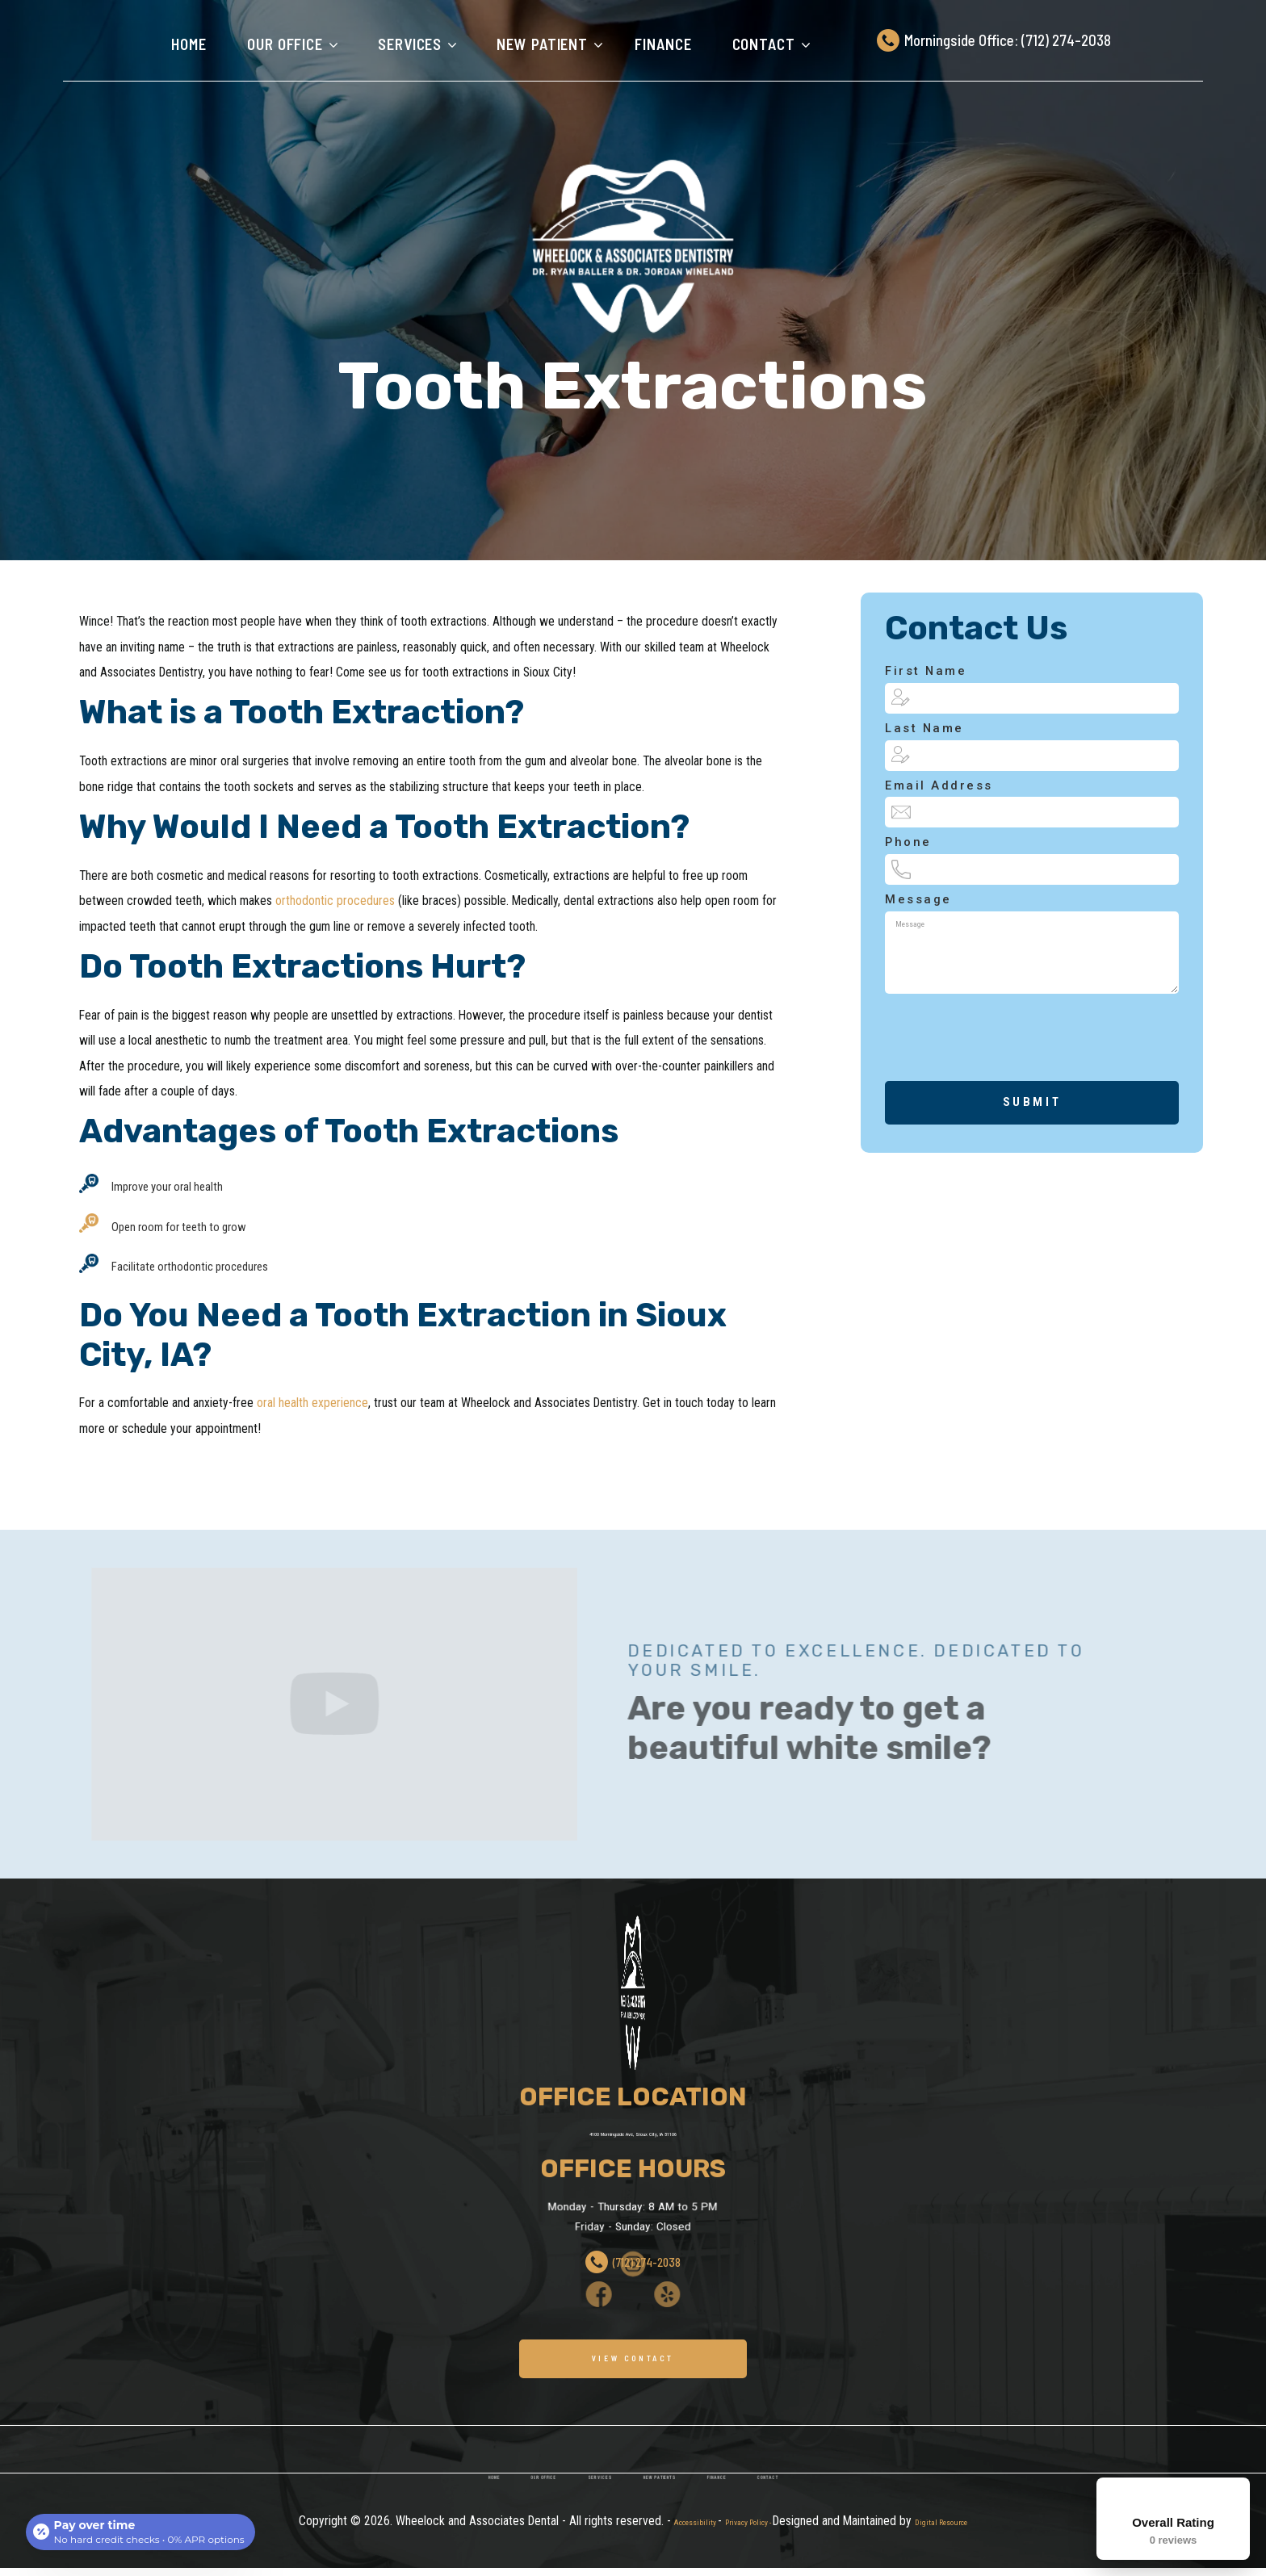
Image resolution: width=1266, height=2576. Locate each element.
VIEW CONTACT (632, 2360)
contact (835, 2523)
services (584, 2523)
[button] (288, 44)
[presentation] (993, 1085)
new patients (672, 2523)
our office (499, 2523)
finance (663, 44)
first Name (925, 671)
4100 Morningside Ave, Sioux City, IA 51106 (632, 2132)
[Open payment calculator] (142, 2529)
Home (189, 44)
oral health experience (312, 1402)
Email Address (939, 786)
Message (918, 900)
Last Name (924, 728)
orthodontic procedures (335, 900)
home (424, 2523)
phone (908, 842)
